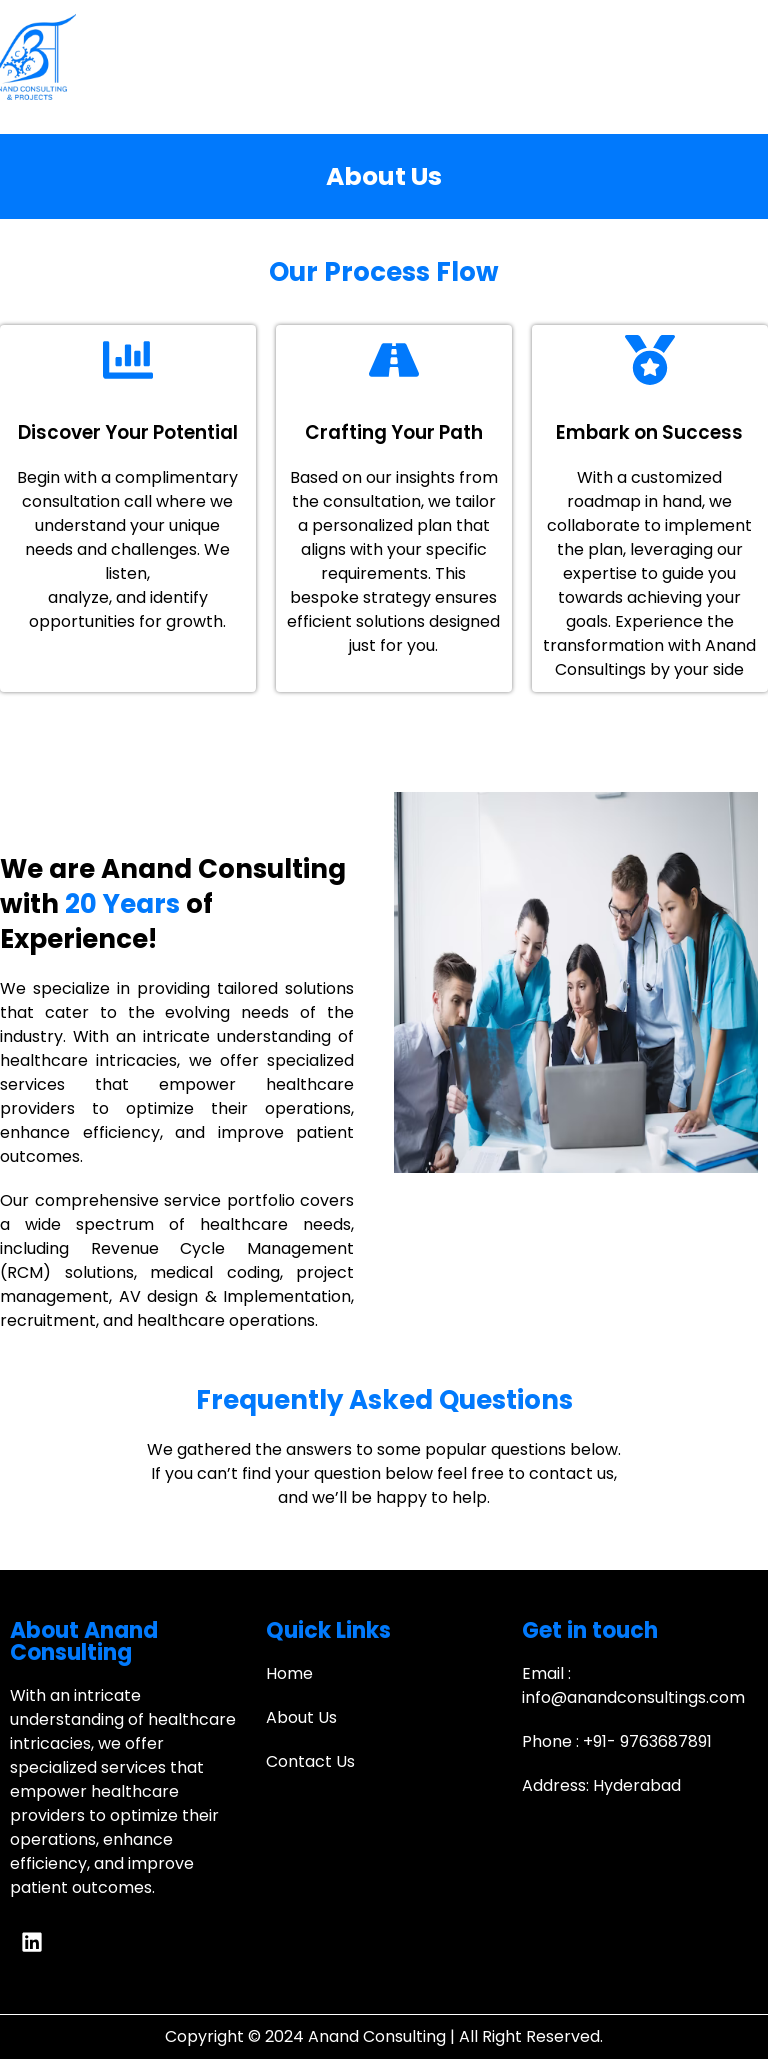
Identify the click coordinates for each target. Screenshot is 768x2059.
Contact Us (310, 1761)
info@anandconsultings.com (633, 1697)
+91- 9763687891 (647, 1741)
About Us (301, 1717)
